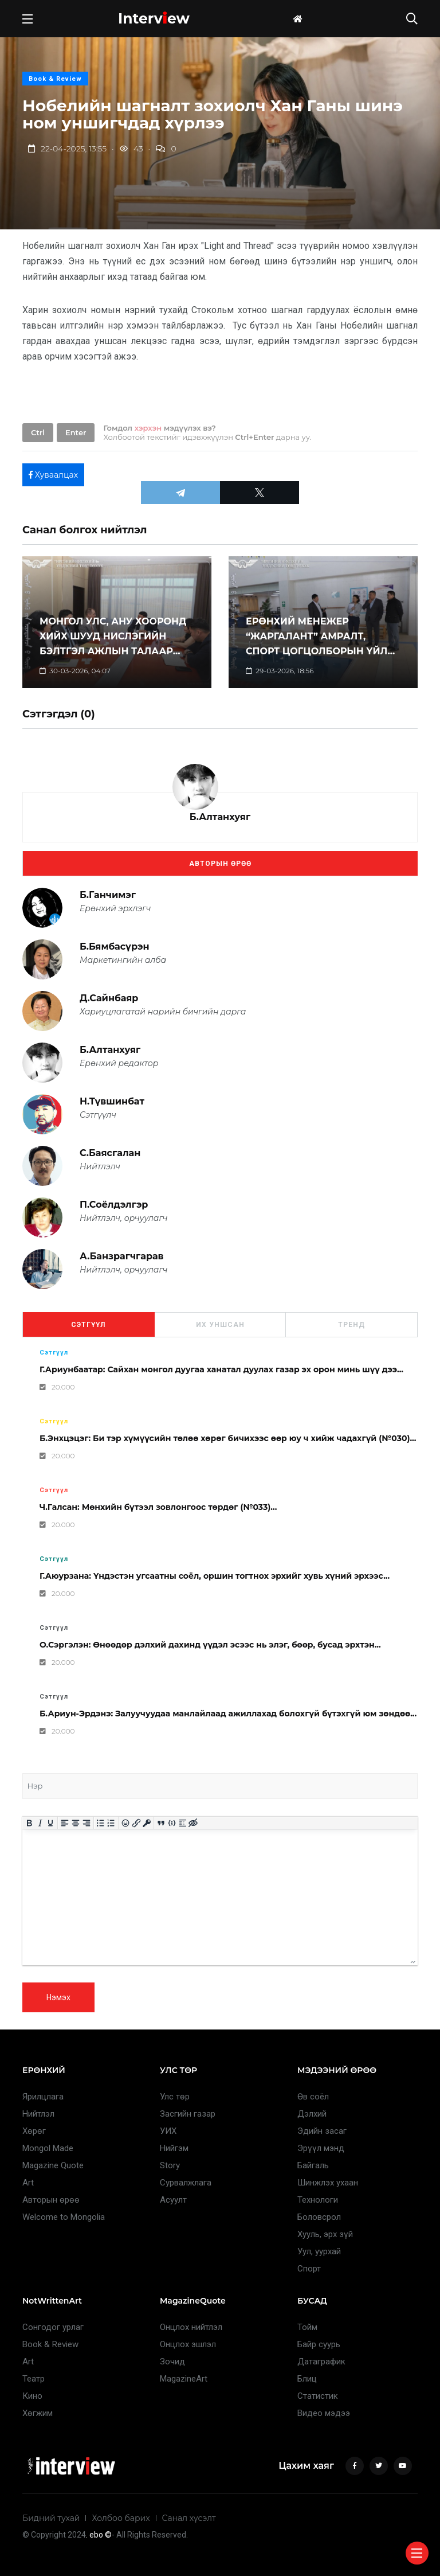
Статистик (317, 2396)
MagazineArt (183, 2379)
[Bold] (29, 1822)
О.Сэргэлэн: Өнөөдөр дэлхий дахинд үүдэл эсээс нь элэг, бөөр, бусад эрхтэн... (210, 1645)
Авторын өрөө (220, 864)
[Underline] (50, 1822)
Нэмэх (58, 1997)
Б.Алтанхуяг (220, 816)
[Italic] (39, 1822)
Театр (33, 2379)
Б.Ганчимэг (108, 894)
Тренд (351, 1325)
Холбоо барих (121, 2518)
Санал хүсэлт (189, 2518)
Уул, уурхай (319, 2251)
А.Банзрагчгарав (122, 1256)
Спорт (309, 2268)
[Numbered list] (111, 1822)
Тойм (307, 2327)
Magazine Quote (53, 2165)
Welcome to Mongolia (63, 2217)
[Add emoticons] (125, 1822)
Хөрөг (34, 2131)
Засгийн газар (187, 2114)
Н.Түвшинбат (112, 1101)
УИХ (168, 2131)
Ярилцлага (43, 2096)
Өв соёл (313, 2096)
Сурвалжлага (185, 2182)
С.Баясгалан (110, 1153)
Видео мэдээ (323, 2413)
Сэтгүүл (88, 1325)
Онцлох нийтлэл (191, 2327)
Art (28, 2182)
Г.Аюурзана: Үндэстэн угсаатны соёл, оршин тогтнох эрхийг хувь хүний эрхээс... (215, 1576)
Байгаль (313, 2165)
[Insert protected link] (147, 1822)
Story (170, 2165)
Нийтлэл (38, 2114)
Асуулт (173, 2200)
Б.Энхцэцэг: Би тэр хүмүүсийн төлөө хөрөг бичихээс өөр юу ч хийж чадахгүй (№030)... (228, 1438)
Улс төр (175, 2096)
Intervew (154, 18)
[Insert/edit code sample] (172, 1822)
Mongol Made (47, 2148)
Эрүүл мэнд (320, 2148)
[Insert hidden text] (193, 1822)
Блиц (307, 2379)
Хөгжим (37, 2413)
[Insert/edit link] (136, 1822)
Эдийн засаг (322, 2131)
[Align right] (86, 1822)
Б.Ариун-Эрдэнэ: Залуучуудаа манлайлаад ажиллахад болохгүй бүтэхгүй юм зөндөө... (228, 1713)
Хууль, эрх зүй (325, 2234)
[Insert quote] (161, 1822)
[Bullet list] (100, 1822)
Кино (32, 2396)
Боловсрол (319, 2217)
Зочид (172, 2361)
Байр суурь (318, 2344)
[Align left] (65, 1822)
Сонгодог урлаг (53, 2327)
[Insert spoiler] (182, 1822)
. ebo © (99, 2534)
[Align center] (75, 1822)
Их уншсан (220, 1325)
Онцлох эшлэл (188, 2344)
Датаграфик (321, 2361)
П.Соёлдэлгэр (114, 1204)
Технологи (317, 2200)
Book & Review (55, 79)
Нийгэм (174, 2148)
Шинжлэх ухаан (327, 2182)
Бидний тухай (51, 2518)
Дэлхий (312, 2114)
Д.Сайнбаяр (109, 998)
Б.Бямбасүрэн (115, 946)
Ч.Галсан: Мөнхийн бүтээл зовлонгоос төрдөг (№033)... (158, 1507)
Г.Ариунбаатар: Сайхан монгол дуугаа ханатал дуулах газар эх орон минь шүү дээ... (221, 1369)
